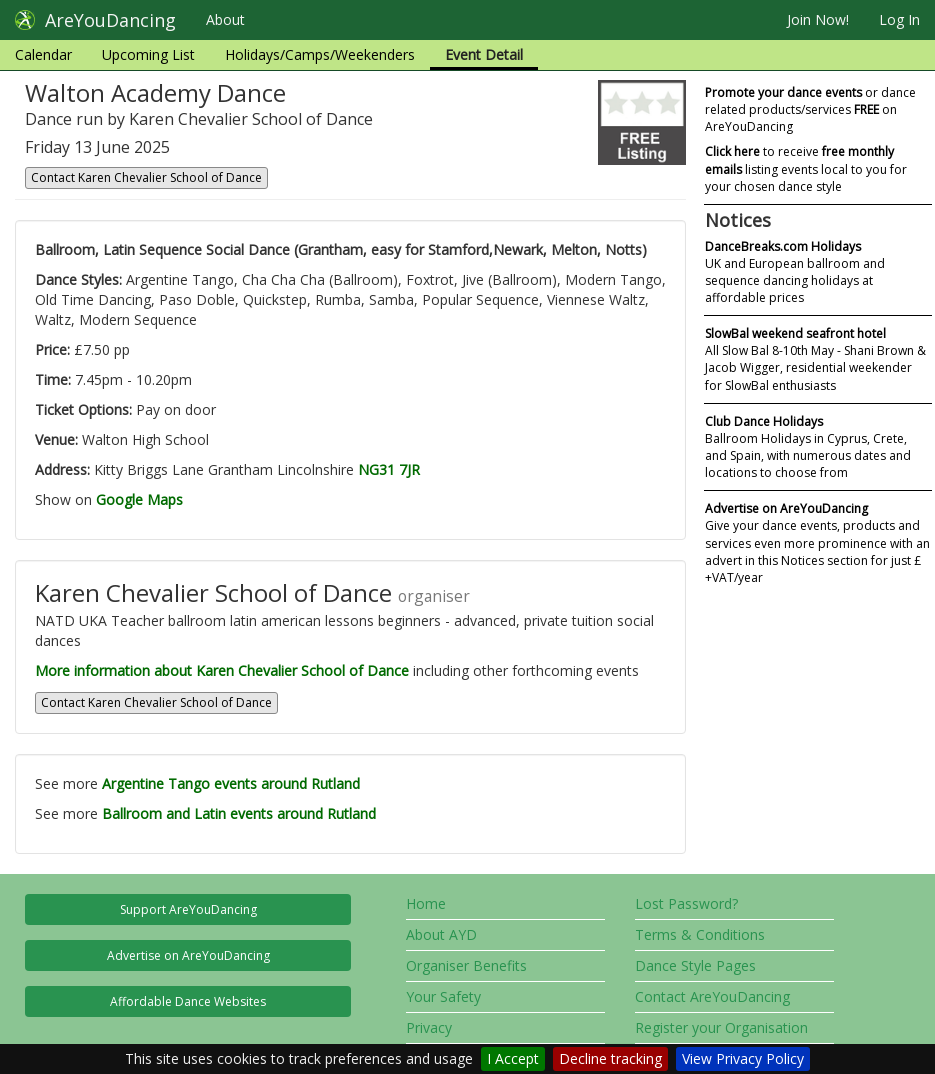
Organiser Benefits (466, 965)
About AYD (441, 934)
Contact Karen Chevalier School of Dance (146, 177)
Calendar (43, 54)
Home (426, 903)
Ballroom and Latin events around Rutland (239, 813)
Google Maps (139, 499)
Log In (899, 19)
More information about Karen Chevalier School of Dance (222, 670)
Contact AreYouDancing (712, 996)
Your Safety (443, 996)
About (225, 19)
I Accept (513, 1058)
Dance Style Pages (695, 965)
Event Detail (484, 54)
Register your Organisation (721, 1027)
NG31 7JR (389, 469)
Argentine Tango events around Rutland (231, 783)
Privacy (429, 1027)
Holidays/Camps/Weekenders (320, 54)
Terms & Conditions (700, 934)
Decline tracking (610, 1058)
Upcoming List (148, 54)
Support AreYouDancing (188, 909)
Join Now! (818, 19)
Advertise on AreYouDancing (188, 955)
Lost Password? (686, 903)
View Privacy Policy (743, 1058)
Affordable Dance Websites (188, 1001)
